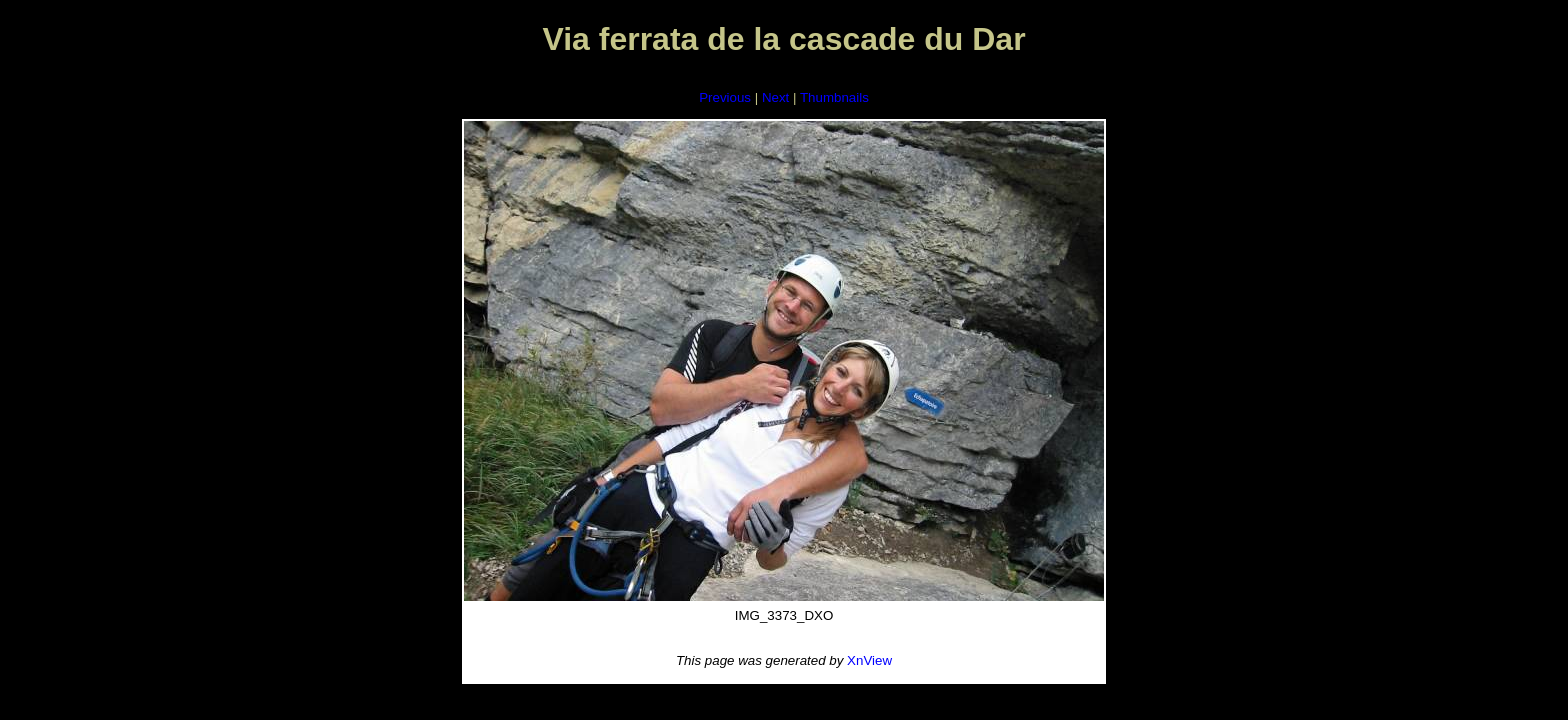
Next (775, 97)
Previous (725, 97)
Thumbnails (834, 97)
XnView (869, 660)
